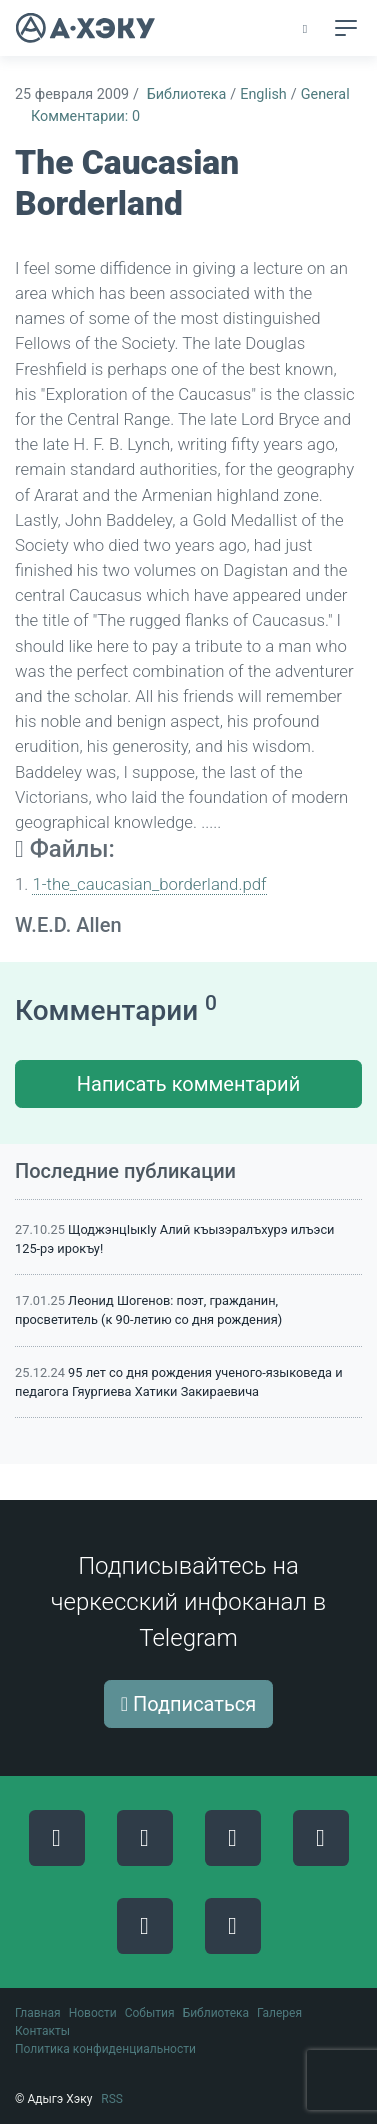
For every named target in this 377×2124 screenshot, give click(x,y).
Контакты (42, 2031)
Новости (93, 2013)
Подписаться (189, 1704)
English (263, 94)
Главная (38, 2013)
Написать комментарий (188, 1084)
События (150, 2013)
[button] (306, 29)
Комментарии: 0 (85, 116)
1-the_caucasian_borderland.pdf (149, 884)
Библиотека (187, 94)
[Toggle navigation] (346, 28)
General (325, 94)
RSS (112, 2099)
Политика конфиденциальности (105, 2049)
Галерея (279, 2013)
